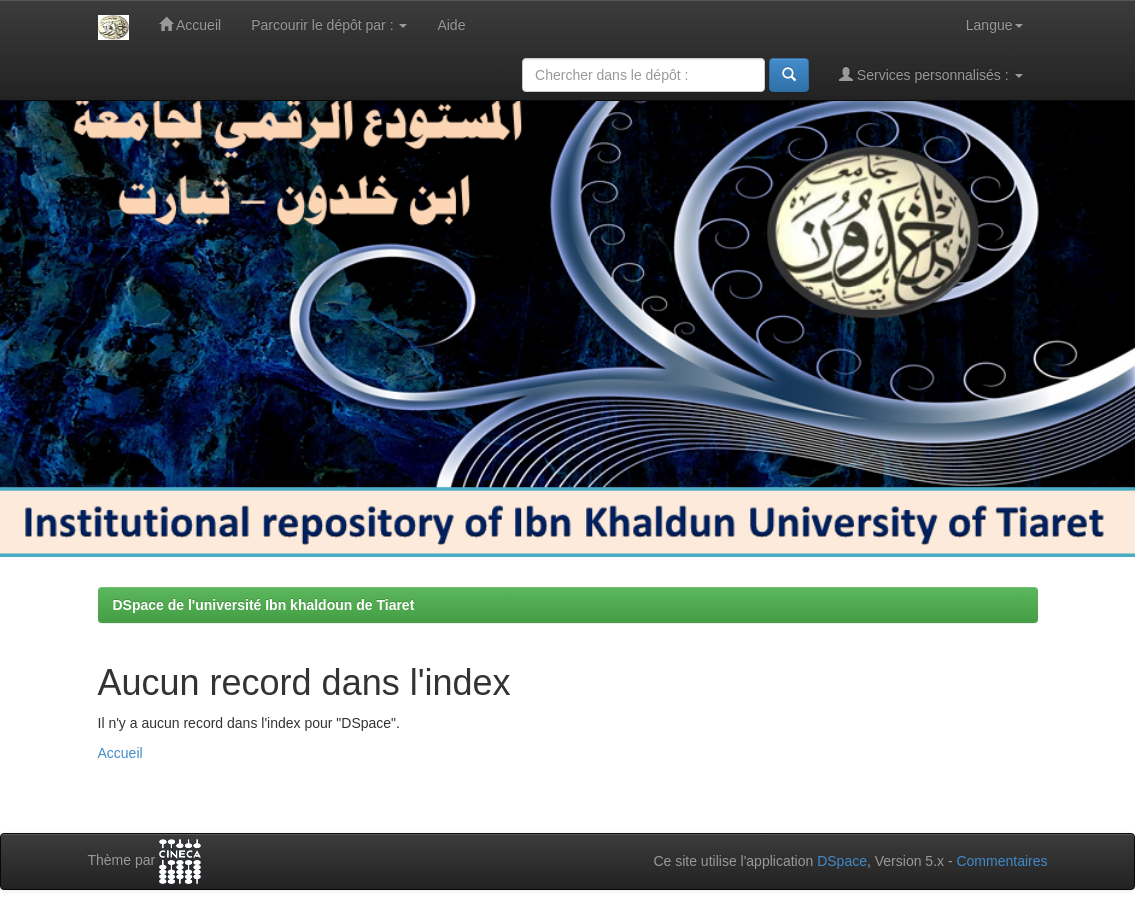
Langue (994, 25)
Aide (451, 25)
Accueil (190, 24)
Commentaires (1001, 861)
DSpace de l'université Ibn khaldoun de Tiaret (264, 605)
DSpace (842, 861)
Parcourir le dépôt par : (329, 25)
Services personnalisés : (931, 74)
